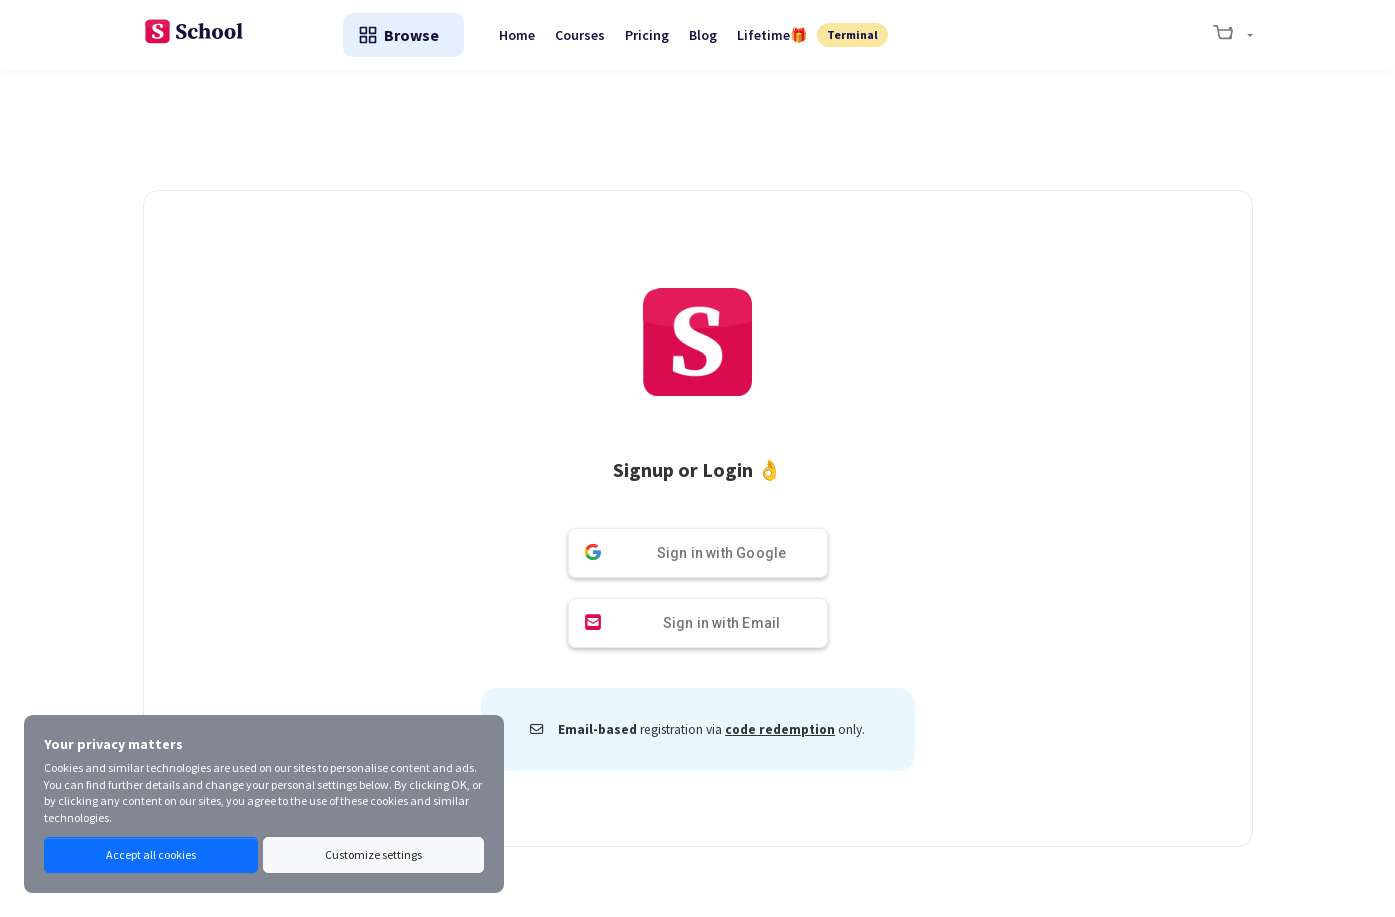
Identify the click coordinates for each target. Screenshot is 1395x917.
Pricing (647, 35)
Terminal (852, 34)
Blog (703, 35)
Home (517, 35)
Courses (580, 35)
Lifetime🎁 (772, 35)
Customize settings (373, 854)
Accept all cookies (151, 854)
